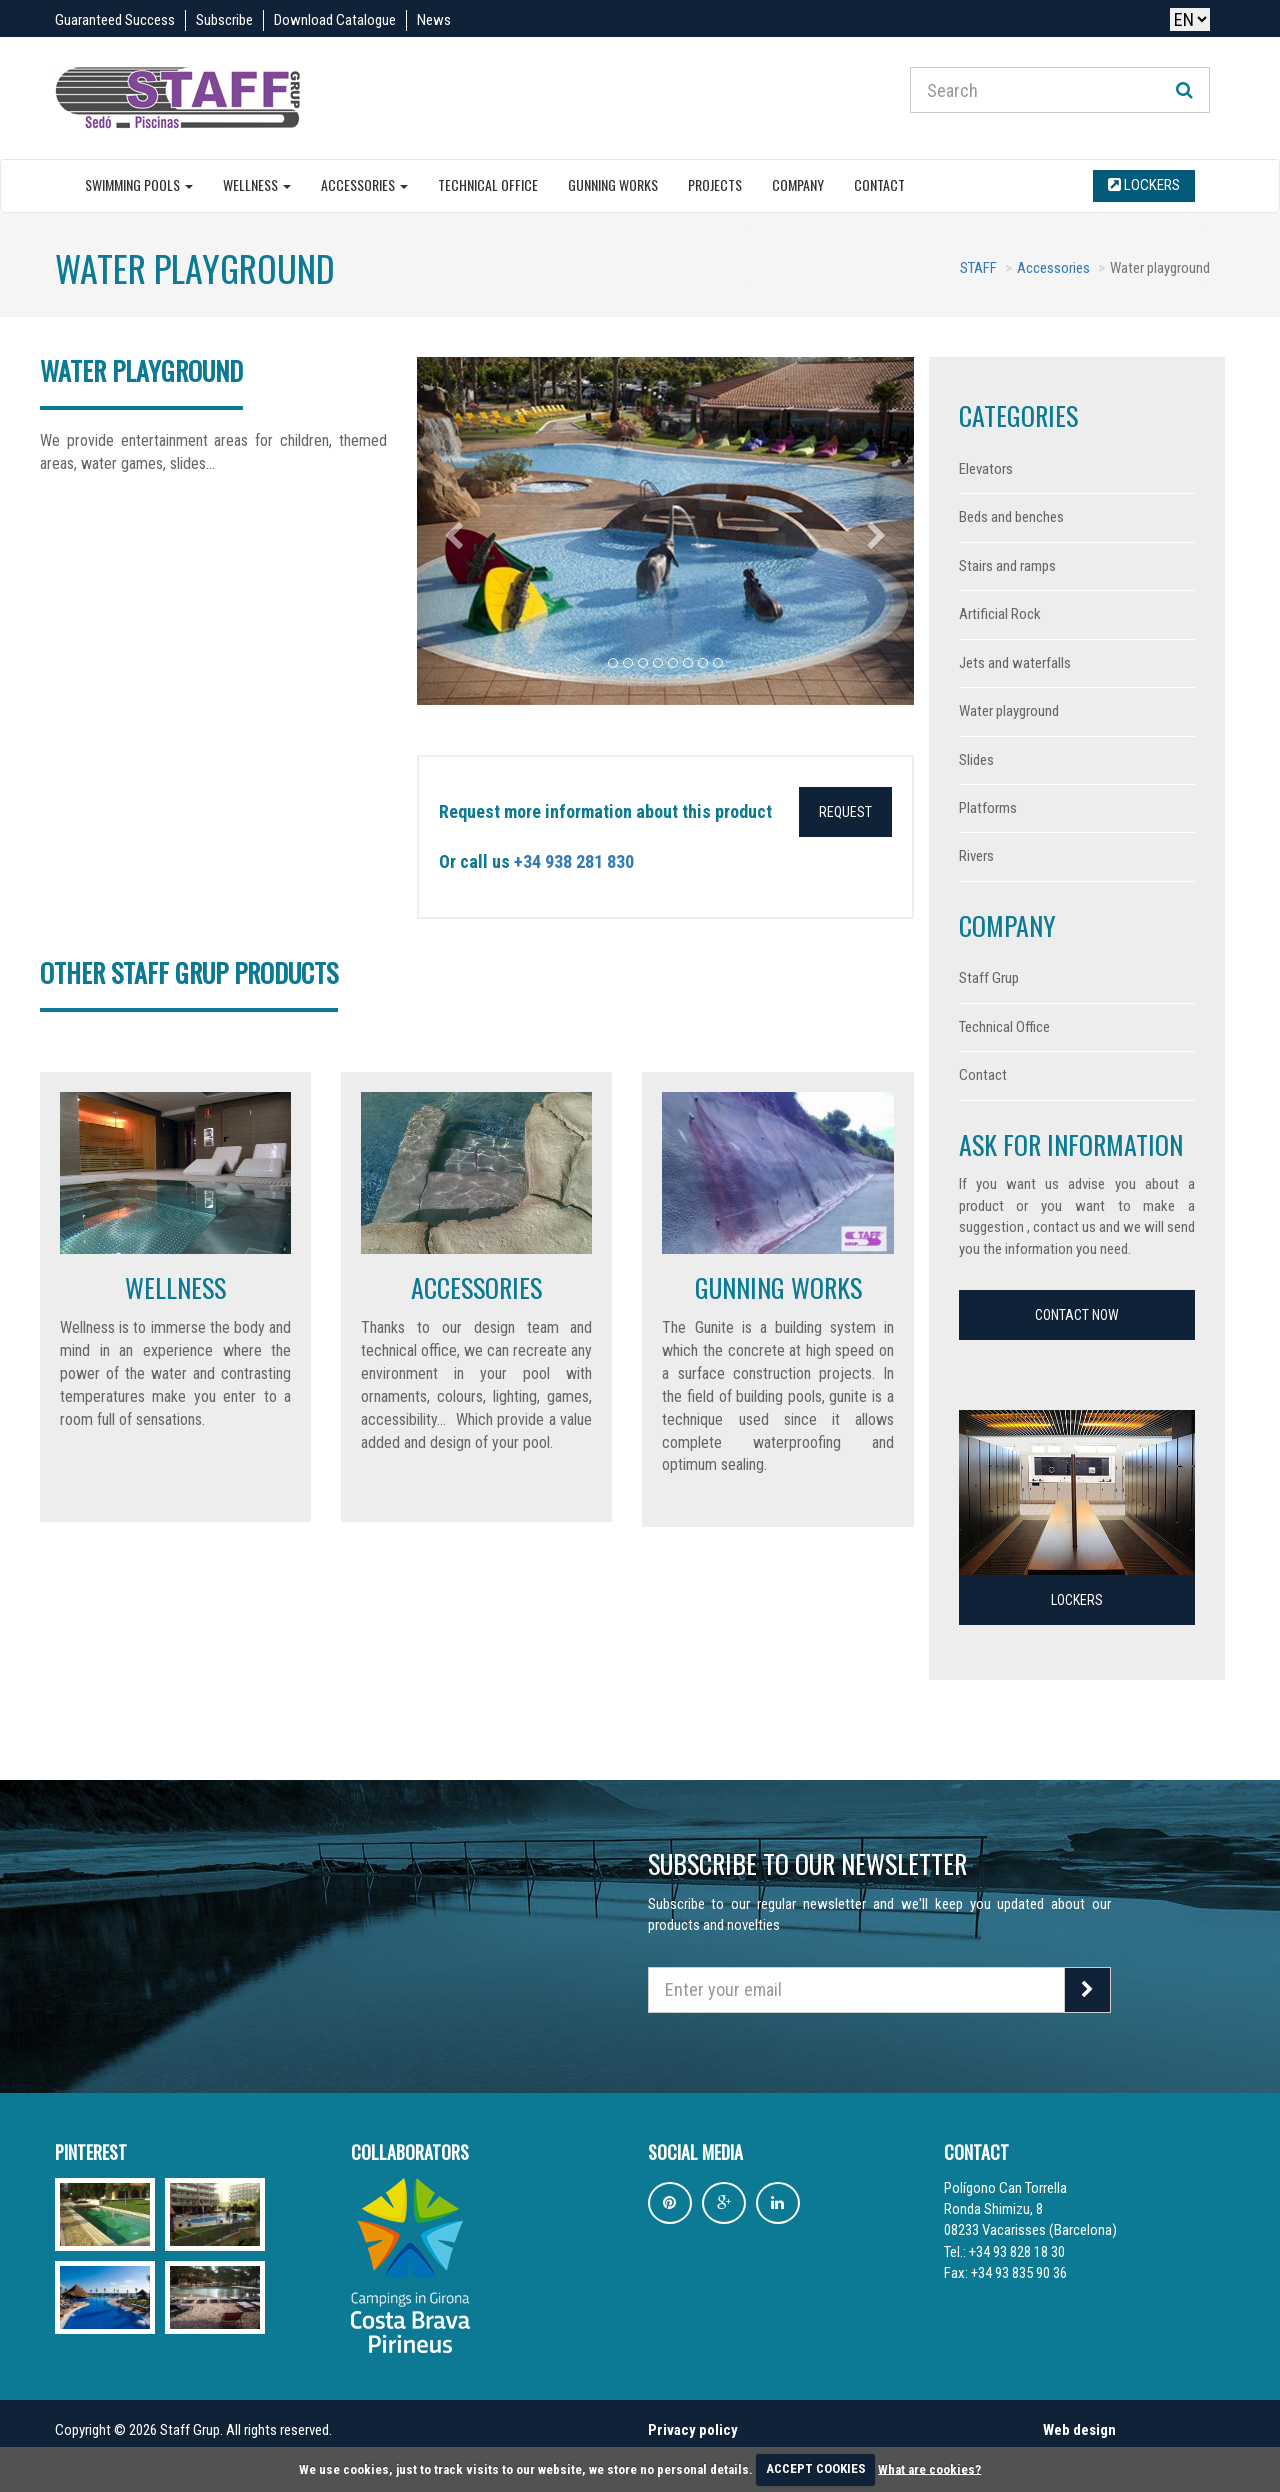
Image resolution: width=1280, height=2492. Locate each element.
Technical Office (488, 184)
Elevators (986, 469)
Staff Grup (989, 978)
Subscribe (224, 20)
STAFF (978, 268)
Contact (879, 184)
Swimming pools (139, 184)
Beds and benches (1011, 517)
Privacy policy (693, 2430)
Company (798, 184)
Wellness (257, 184)
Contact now (1077, 1315)
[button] (454, 531)
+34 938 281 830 (574, 861)
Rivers (976, 856)
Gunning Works (613, 184)
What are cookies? (929, 2468)
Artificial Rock (1000, 614)
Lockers (1144, 185)
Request (845, 812)
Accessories (364, 184)
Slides (976, 760)
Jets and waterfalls (1015, 663)
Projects (715, 184)
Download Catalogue (335, 20)
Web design (1079, 2430)
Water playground (1009, 711)
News (434, 20)
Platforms (988, 808)
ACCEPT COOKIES (816, 2468)
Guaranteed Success (115, 20)
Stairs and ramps (1007, 566)
